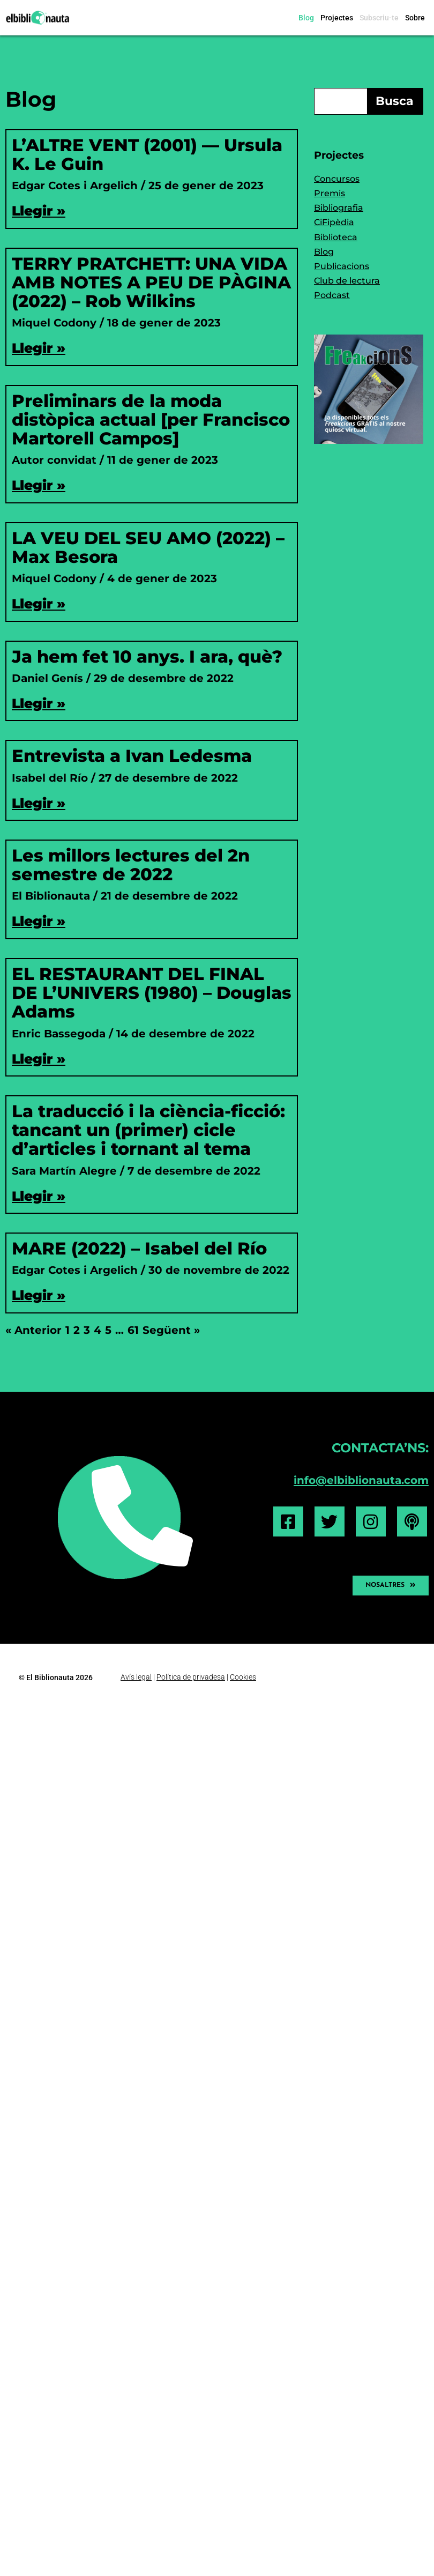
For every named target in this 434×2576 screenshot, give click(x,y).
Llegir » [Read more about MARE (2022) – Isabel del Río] (38, 1295)
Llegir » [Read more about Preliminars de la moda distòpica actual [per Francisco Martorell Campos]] (38, 485)
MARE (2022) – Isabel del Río (139, 1248)
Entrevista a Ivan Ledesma (132, 755)
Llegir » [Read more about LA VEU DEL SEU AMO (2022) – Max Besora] (38, 604)
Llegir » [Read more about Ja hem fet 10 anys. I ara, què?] (38, 703)
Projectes (336, 17)
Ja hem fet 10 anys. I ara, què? (147, 656)
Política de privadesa (190, 1676)
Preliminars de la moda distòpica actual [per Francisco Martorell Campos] (151, 419)
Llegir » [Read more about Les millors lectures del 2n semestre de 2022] (38, 921)
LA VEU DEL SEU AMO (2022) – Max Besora (148, 547)
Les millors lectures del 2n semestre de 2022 (131, 865)
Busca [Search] (395, 101)
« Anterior (33, 1330)
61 (133, 1330)
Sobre (415, 17)
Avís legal (136, 1676)
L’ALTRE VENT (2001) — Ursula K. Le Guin (147, 154)
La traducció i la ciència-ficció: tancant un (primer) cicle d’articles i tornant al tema (148, 1130)
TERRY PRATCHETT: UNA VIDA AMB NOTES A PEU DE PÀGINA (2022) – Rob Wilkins (151, 282)
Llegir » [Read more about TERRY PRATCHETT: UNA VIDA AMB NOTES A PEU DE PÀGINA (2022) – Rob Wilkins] (38, 348)
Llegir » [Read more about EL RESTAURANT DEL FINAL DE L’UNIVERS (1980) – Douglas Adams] (38, 1059)
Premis (329, 193)
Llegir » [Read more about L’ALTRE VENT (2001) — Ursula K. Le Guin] (38, 211)
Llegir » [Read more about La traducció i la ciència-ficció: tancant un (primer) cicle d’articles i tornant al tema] (38, 1196)
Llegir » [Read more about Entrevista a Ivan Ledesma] (38, 803)
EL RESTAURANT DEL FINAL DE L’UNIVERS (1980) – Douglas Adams (151, 992)
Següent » (171, 1330)
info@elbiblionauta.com (361, 1480)
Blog (306, 17)
